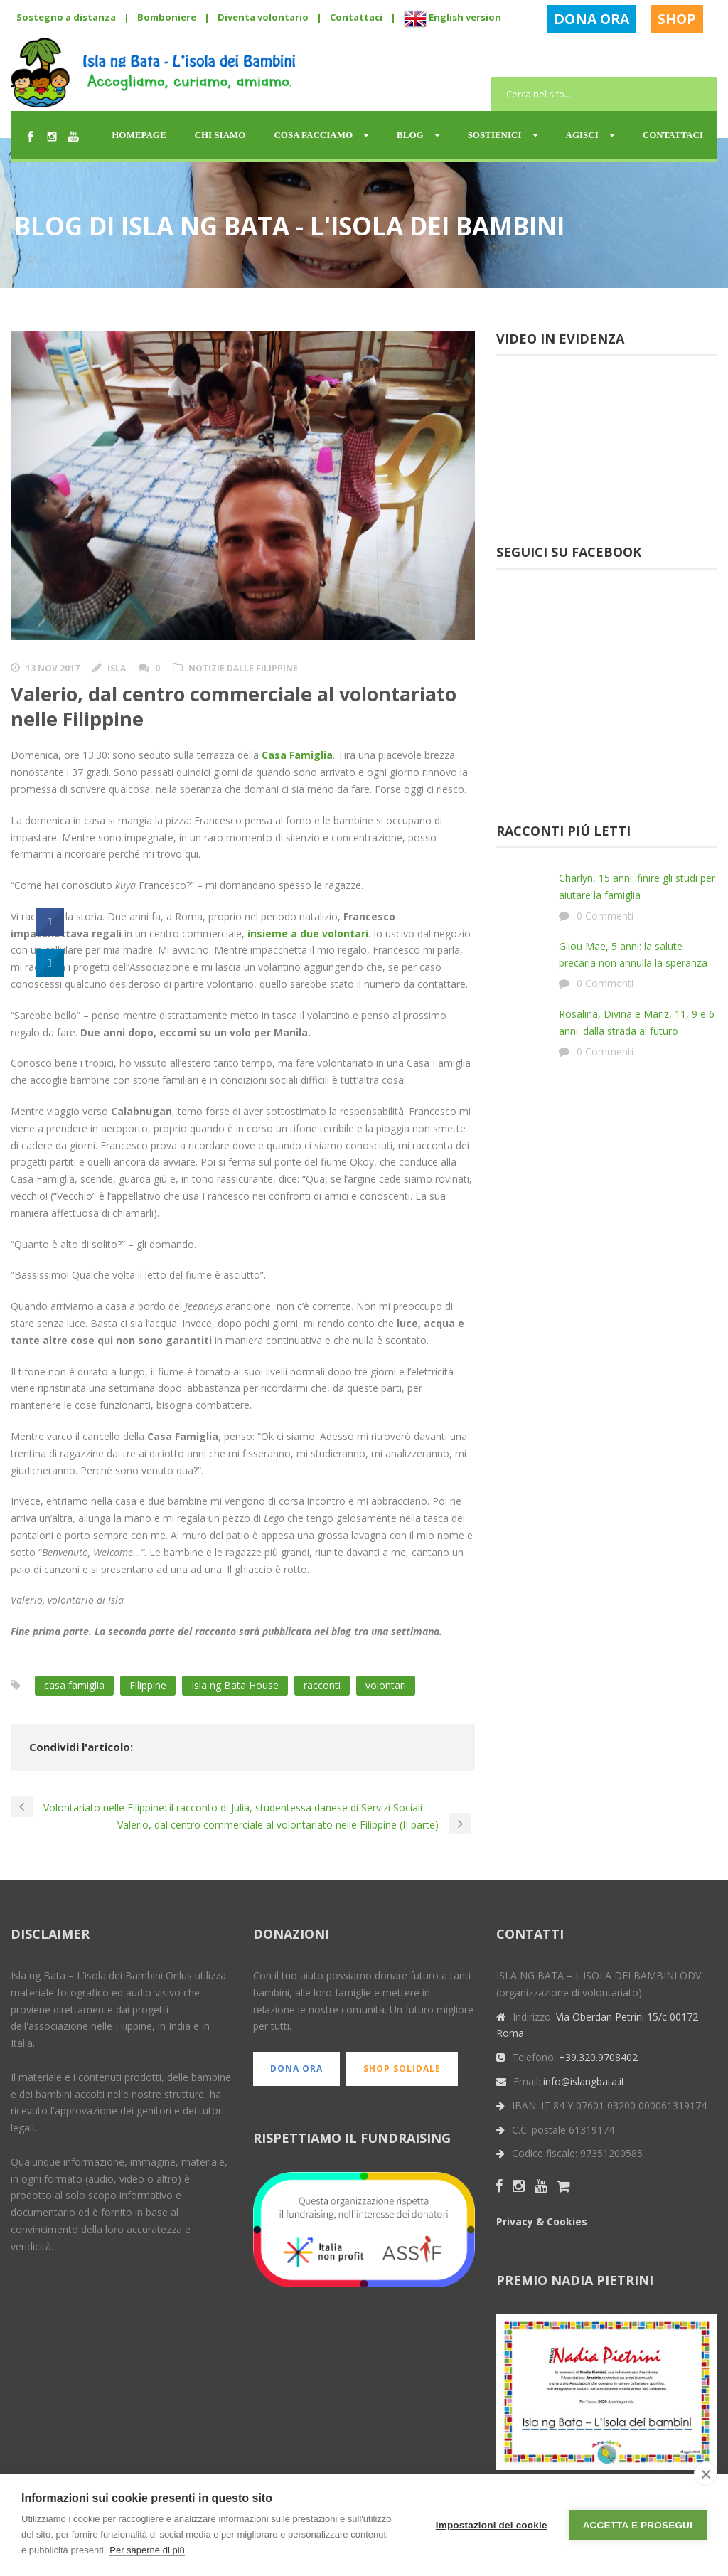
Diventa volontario (263, 17)
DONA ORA (591, 18)
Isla (116, 668)
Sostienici (495, 134)
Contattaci (356, 17)
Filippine (147, 1685)
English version (452, 17)
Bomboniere (166, 17)
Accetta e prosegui (637, 2525)
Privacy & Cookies (541, 2221)
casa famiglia (74, 1685)
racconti (322, 1685)
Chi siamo (220, 134)
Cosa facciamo (313, 134)
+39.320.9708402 (598, 2057)
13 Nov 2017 (53, 668)
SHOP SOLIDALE (402, 2069)
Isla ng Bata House (235, 1685)
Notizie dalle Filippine (243, 668)
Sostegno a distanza (66, 17)
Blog (410, 134)
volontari (385, 1685)
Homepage (139, 134)
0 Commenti (605, 915)
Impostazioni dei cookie (491, 2525)
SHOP (677, 18)
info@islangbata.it (584, 2081)
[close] (705, 2473)
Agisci (582, 134)
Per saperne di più (147, 2550)
